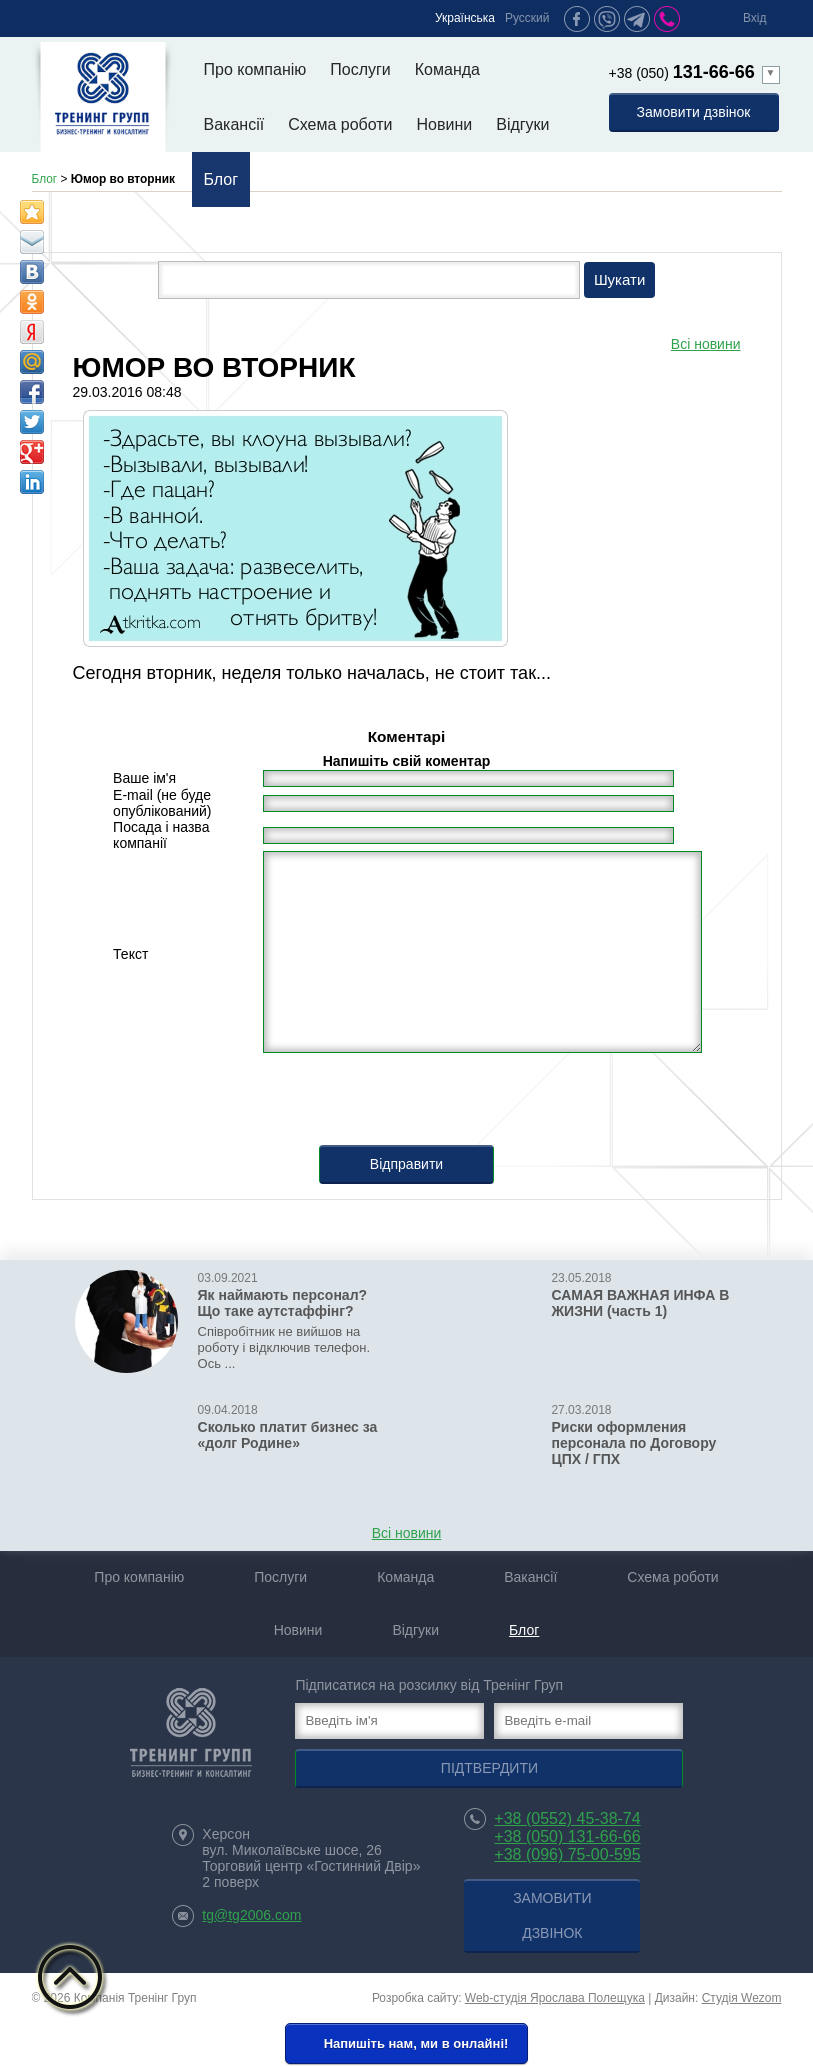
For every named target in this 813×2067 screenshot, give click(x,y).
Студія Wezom (742, 1998)
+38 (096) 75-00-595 (567, 1854)
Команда (447, 69)
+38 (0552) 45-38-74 (567, 1818)
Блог (221, 179)
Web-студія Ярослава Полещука (555, 1998)
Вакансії (234, 124)
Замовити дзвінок (694, 112)
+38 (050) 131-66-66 (567, 1836)
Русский (527, 18)
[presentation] (407, 1106)
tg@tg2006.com (251, 1915)
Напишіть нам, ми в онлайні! (404, 2045)
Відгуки (522, 124)
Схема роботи (340, 124)
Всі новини (706, 344)
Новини (445, 124)
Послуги (360, 69)
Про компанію (255, 69)
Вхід (755, 18)
